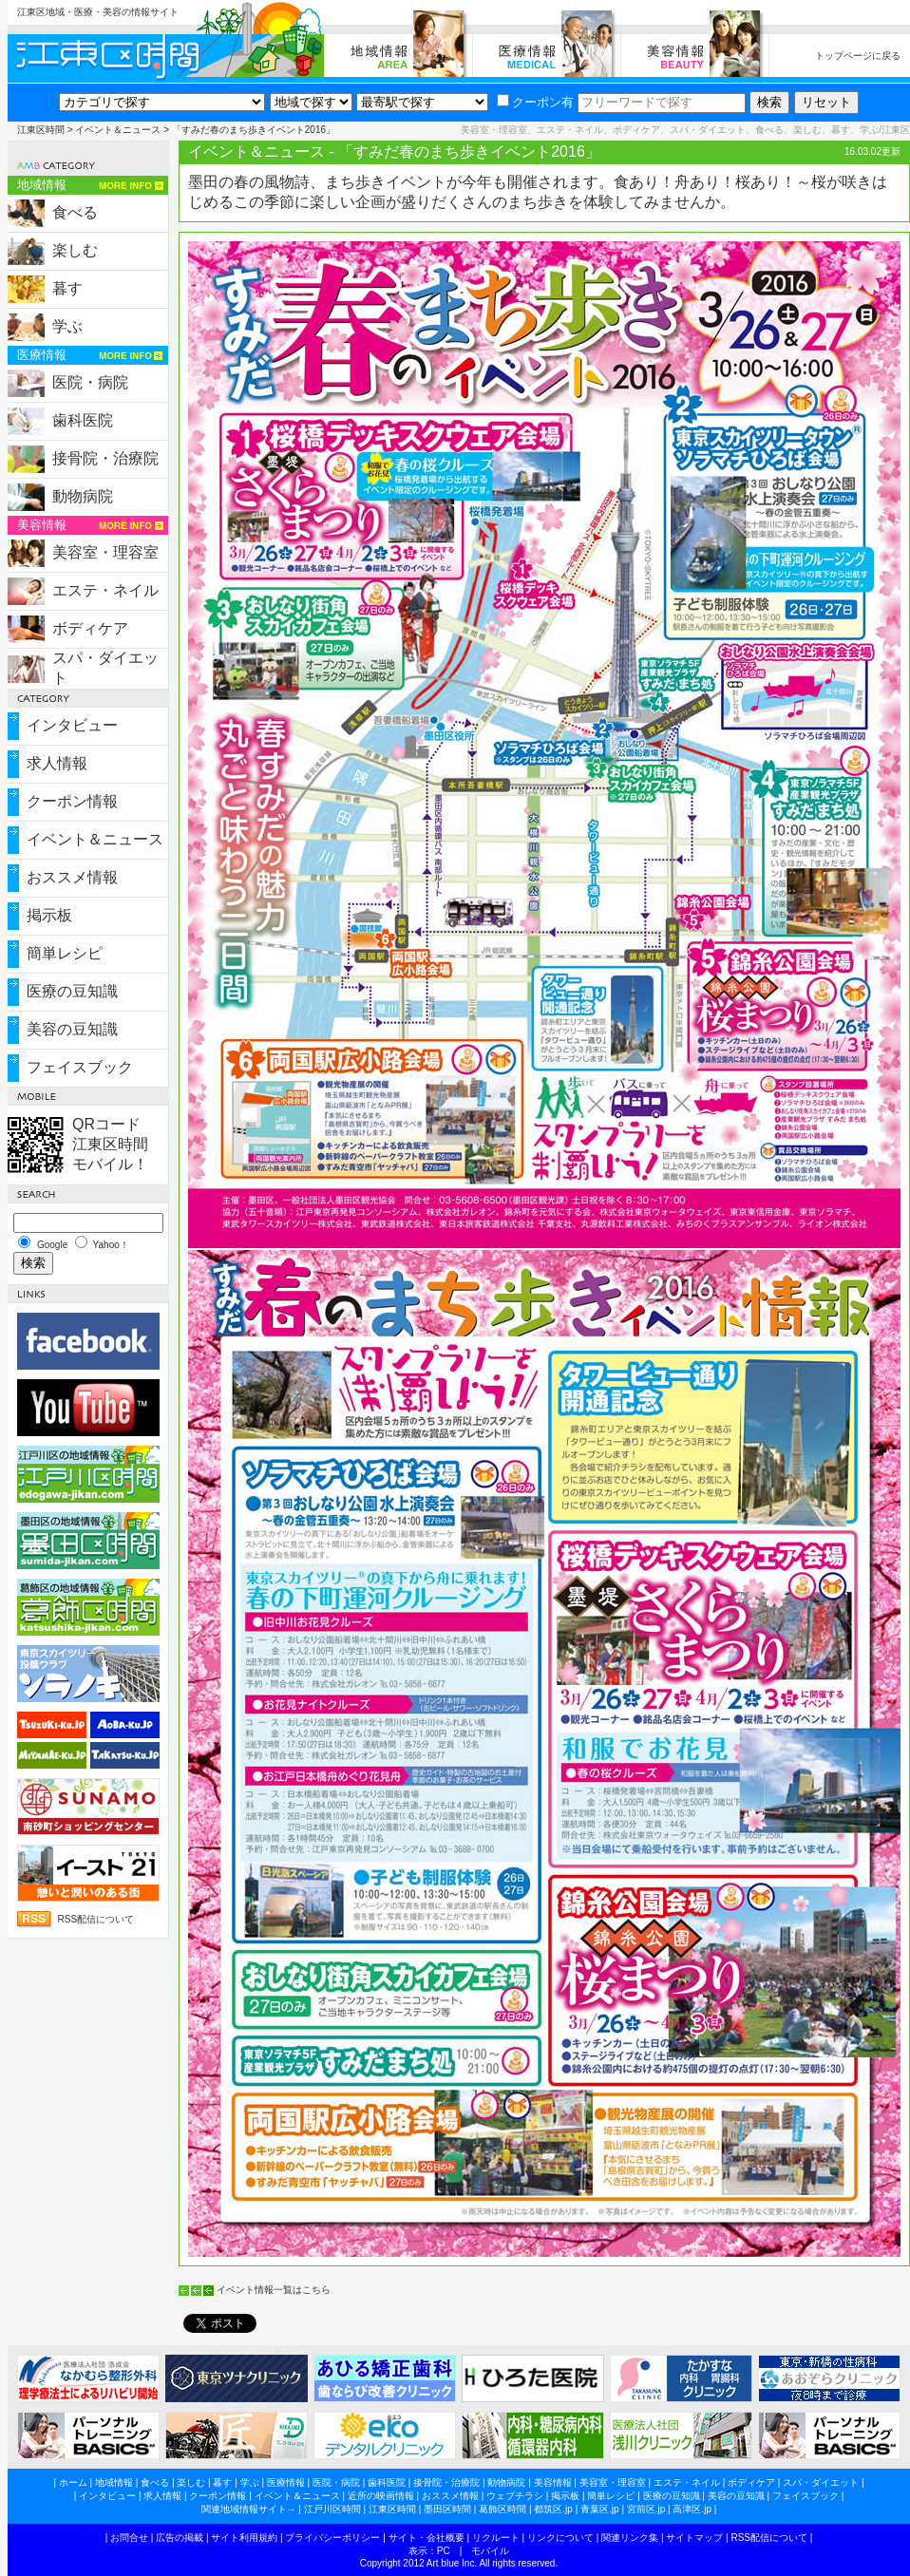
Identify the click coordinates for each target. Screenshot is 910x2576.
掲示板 (49, 915)
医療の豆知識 (72, 991)
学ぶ (67, 326)
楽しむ (75, 250)
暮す (67, 288)
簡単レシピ (65, 953)
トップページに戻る (858, 55)
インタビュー (72, 725)
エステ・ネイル (105, 590)
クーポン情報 (72, 801)
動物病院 (82, 496)
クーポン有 (535, 102)
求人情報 (57, 763)
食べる (75, 212)
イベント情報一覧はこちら (274, 2289)
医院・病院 (90, 382)
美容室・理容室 (105, 552)
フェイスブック (80, 1067)
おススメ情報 (72, 877)
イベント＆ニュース (118, 129)
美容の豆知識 (72, 1029)
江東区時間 (41, 129)
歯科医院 (82, 420)
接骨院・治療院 (105, 458)
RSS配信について (96, 1919)
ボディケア (90, 628)
